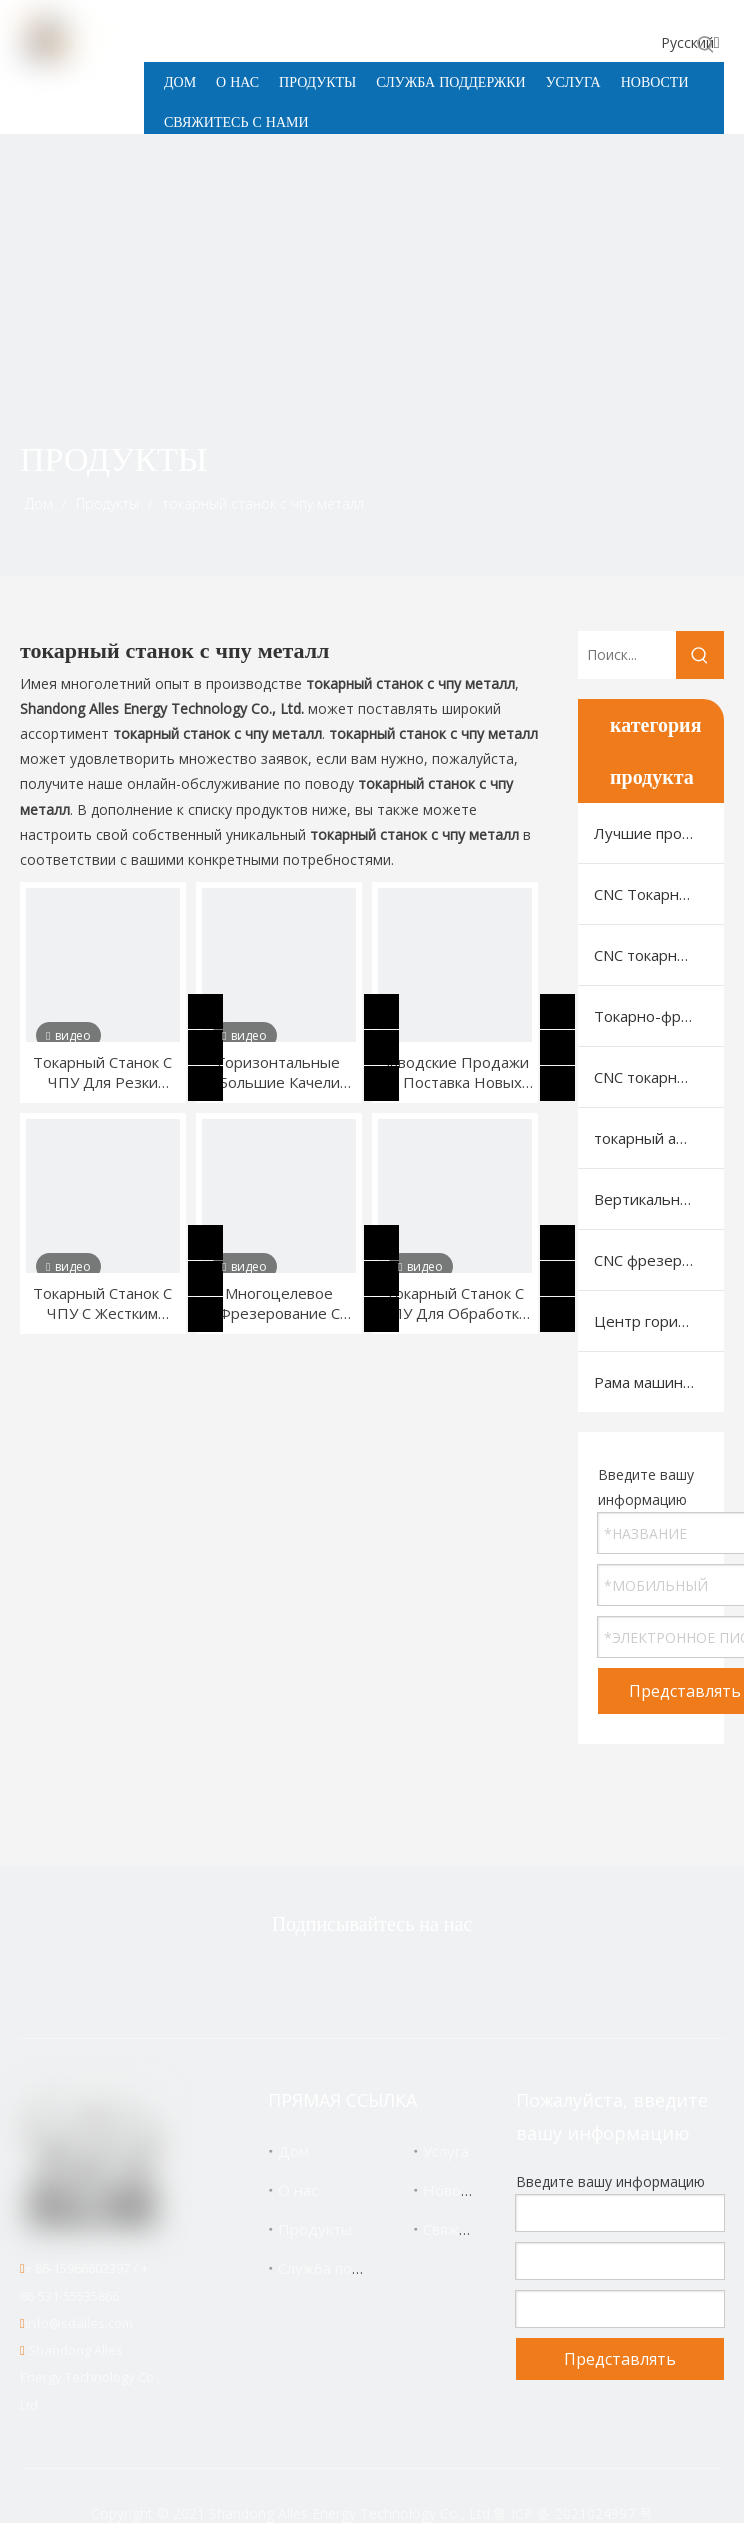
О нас (298, 2190)
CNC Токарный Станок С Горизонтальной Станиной (659, 894)
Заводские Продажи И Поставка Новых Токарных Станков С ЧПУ (455, 1072)
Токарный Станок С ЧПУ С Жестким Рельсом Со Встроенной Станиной (102, 1303)
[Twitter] (275, 1978)
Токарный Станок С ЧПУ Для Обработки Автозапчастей (454, 1303)
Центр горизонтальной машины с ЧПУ (659, 1321)
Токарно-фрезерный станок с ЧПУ (659, 1016)
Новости (454, 2190)
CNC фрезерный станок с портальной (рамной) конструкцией (659, 1260)
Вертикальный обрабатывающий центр (659, 1199)
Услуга (446, 2151)
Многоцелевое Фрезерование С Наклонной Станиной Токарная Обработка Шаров (279, 1303)
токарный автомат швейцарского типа (659, 1138)
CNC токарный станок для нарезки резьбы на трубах (659, 1077)
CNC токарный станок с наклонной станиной (659, 955)
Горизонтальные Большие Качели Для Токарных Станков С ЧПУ (278, 1072)
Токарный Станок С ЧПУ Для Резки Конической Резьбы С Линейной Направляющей (102, 1072)
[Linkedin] (401, 1978)
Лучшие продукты (659, 833)
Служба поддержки (347, 2268)
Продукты (315, 2229)
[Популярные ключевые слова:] (706, 44)
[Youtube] (464, 1978)
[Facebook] (338, 1978)
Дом (293, 2151)
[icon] (682, 490)
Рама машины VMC (659, 1382)
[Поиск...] (627, 655)
